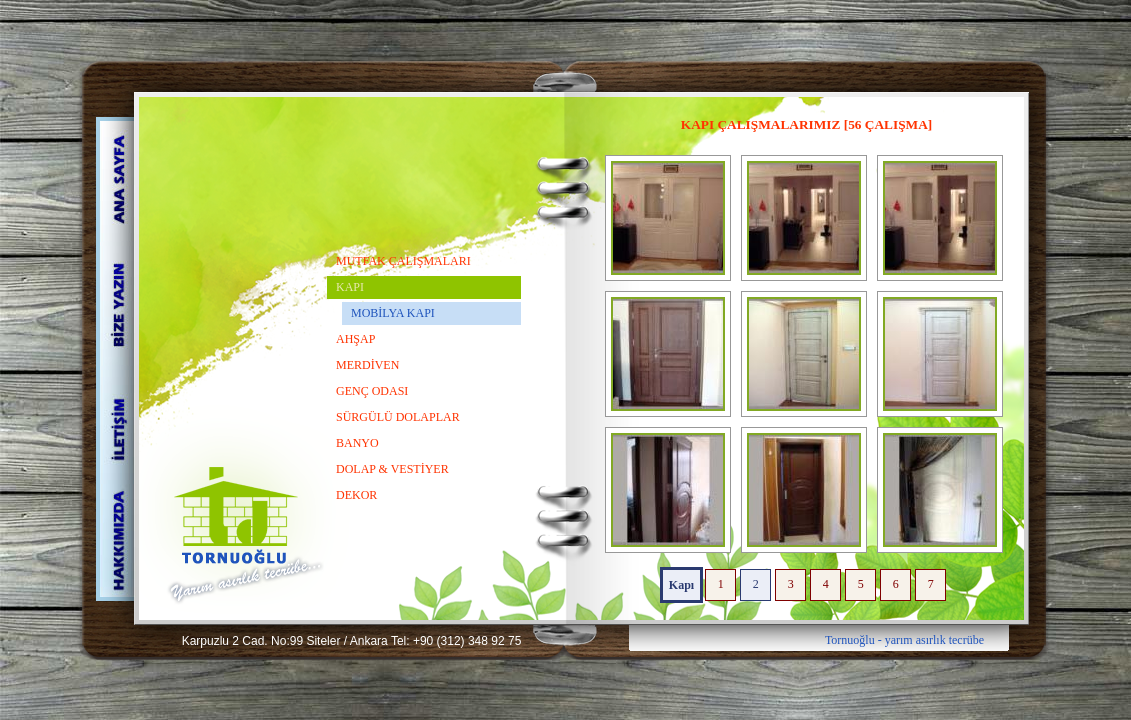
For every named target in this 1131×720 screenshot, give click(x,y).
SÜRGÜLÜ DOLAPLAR (398, 417)
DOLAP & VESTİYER (392, 469)
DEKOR (356, 495)
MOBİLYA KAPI (393, 313)
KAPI (350, 287)
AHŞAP (355, 339)
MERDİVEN (367, 365)
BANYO (357, 443)
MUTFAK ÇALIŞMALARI (403, 261)
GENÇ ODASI (372, 391)
